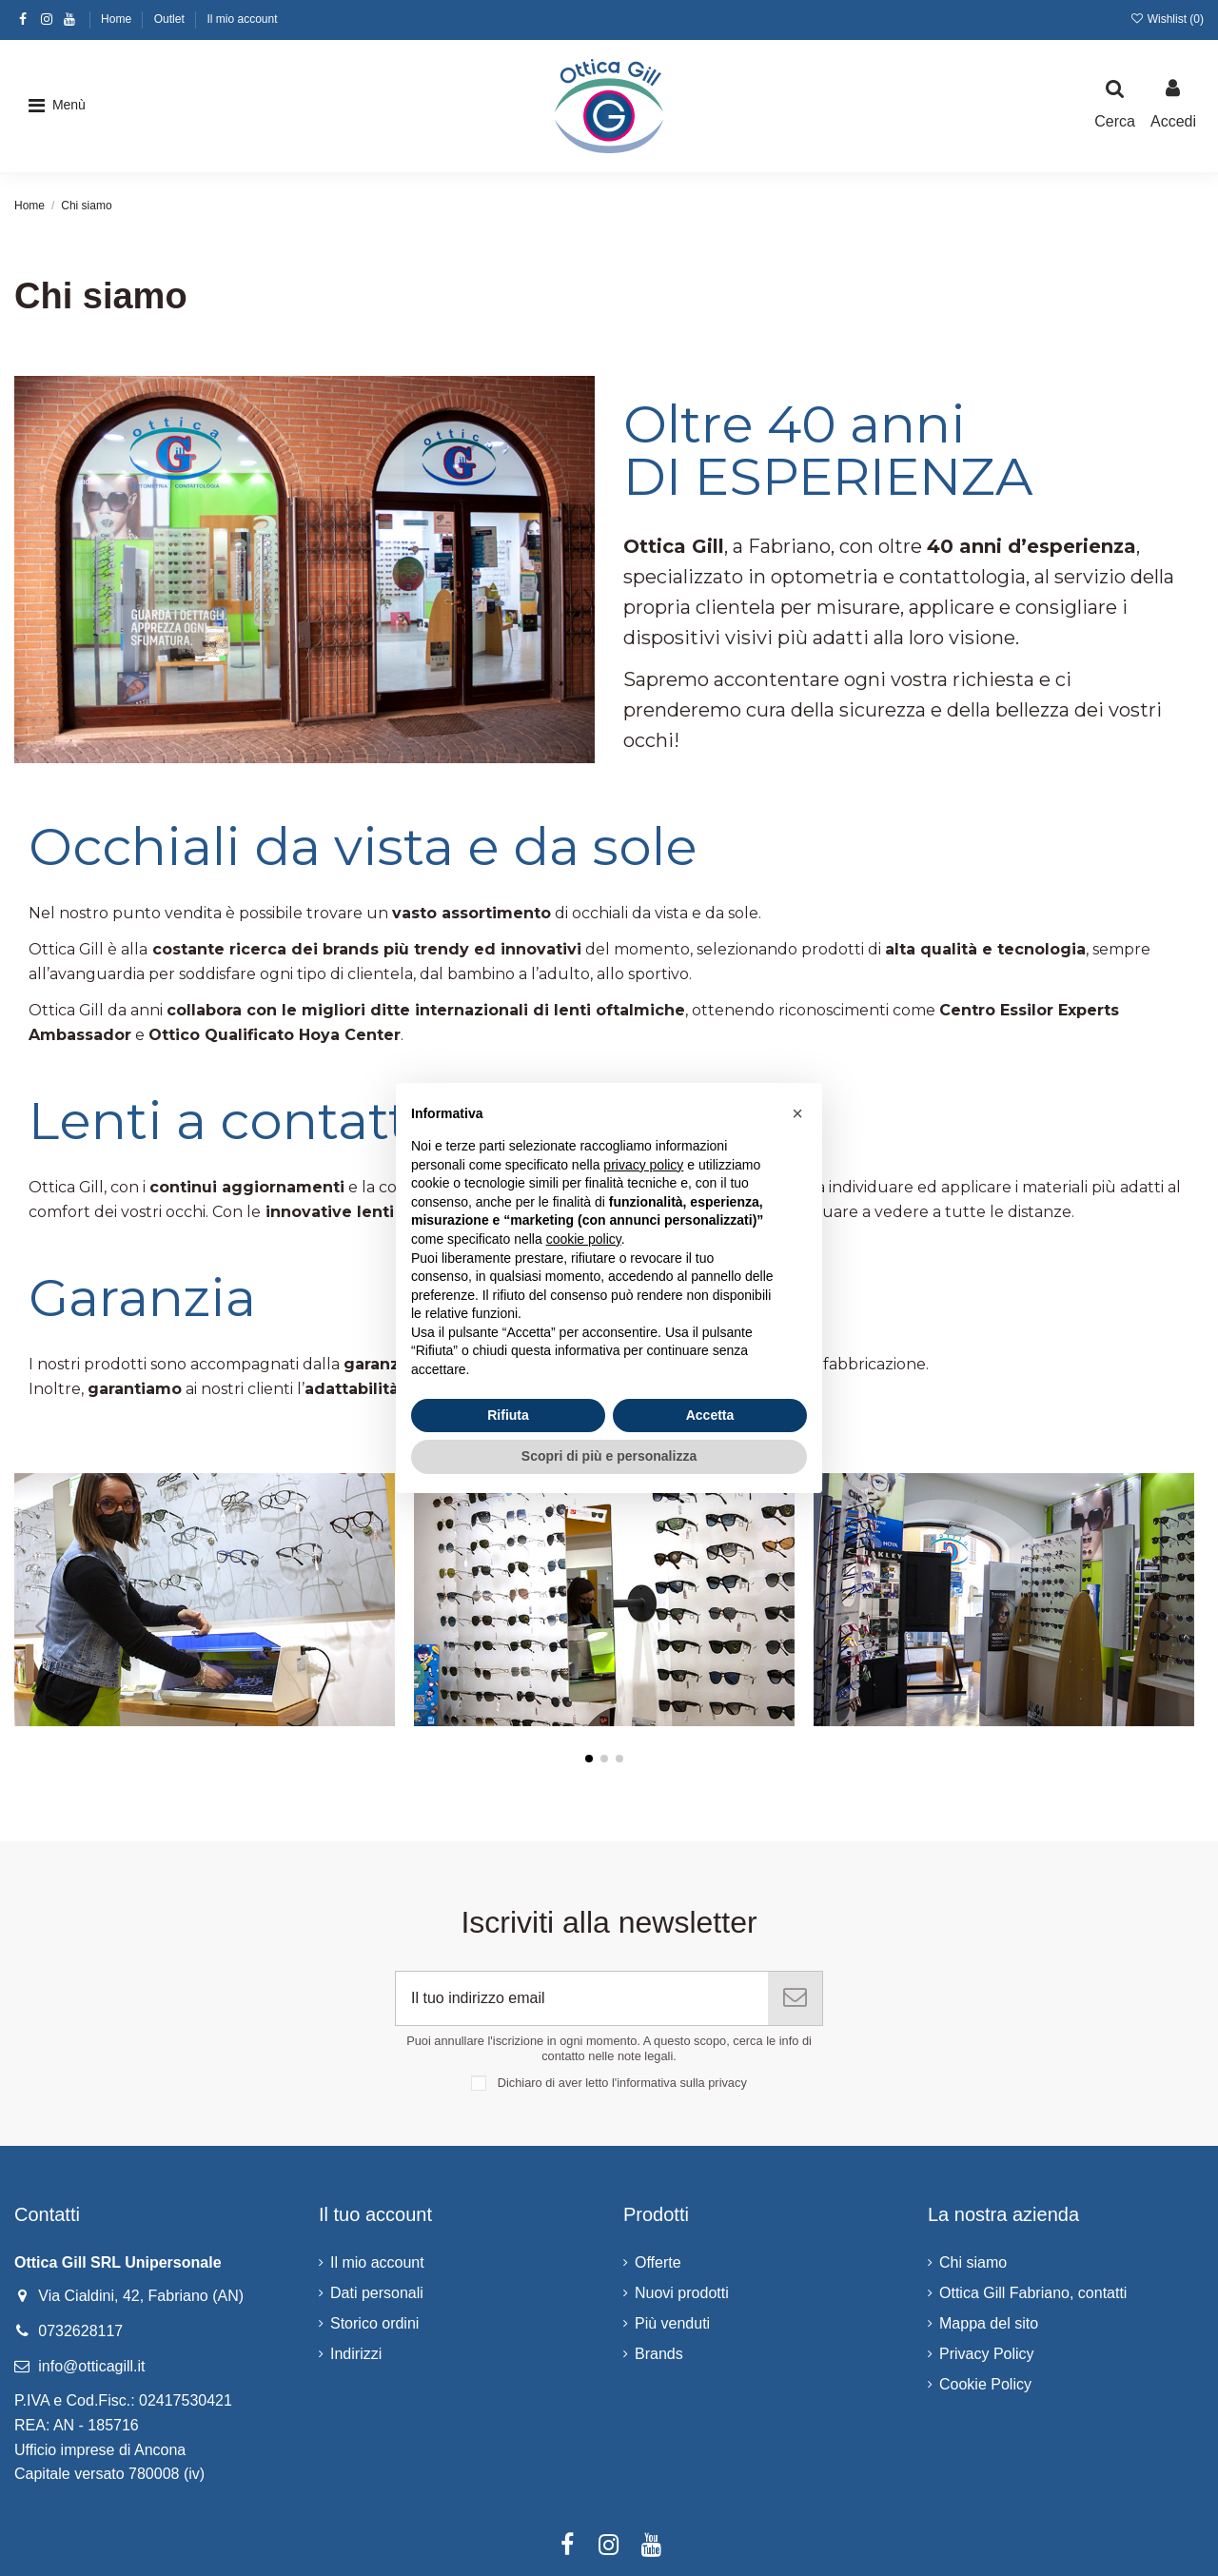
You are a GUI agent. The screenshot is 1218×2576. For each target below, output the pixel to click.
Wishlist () (1167, 19)
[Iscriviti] (795, 1998)
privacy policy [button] (643, 1164)
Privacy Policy (986, 2354)
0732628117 (80, 2331)
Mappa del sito (988, 2323)
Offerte (658, 2262)
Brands (659, 2354)
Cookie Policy (985, 2384)
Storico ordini (374, 2323)
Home (117, 19)
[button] (57, 105)
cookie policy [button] (583, 1239)
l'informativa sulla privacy (679, 2082)
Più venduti (672, 2323)
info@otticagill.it (91, 2366)
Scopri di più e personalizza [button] (609, 1456)
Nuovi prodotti (682, 2293)
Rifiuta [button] (508, 1415)
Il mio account (241, 19)
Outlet (170, 19)
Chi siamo (973, 2262)
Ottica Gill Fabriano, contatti (1033, 2293)
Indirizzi (356, 2354)
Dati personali (376, 2293)
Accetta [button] (710, 1415)
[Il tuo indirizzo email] (582, 1998)
